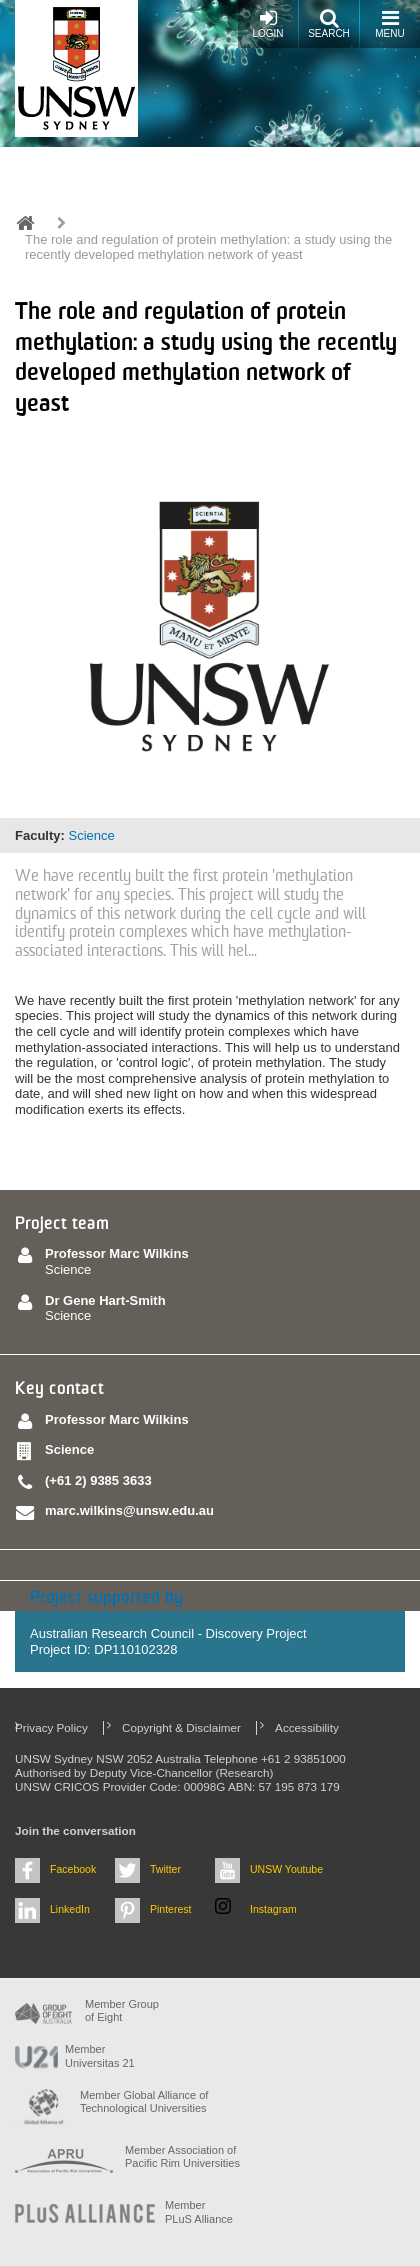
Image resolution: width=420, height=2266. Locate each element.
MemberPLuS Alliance (199, 2211)
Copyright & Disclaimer (181, 1727)
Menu (389, 23)
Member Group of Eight (122, 2010)
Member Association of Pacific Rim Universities (182, 2156)
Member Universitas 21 (100, 2055)
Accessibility (307, 1727)
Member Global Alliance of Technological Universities (144, 2101)
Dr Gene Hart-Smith (105, 1300)
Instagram (273, 1909)
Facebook (73, 1869)
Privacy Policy (51, 1727)
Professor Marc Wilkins (117, 1253)
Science (91, 835)
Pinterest (171, 1909)
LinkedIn (70, 1909)
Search (329, 23)
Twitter (165, 1869)
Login (267, 23)
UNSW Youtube (286, 1869)
